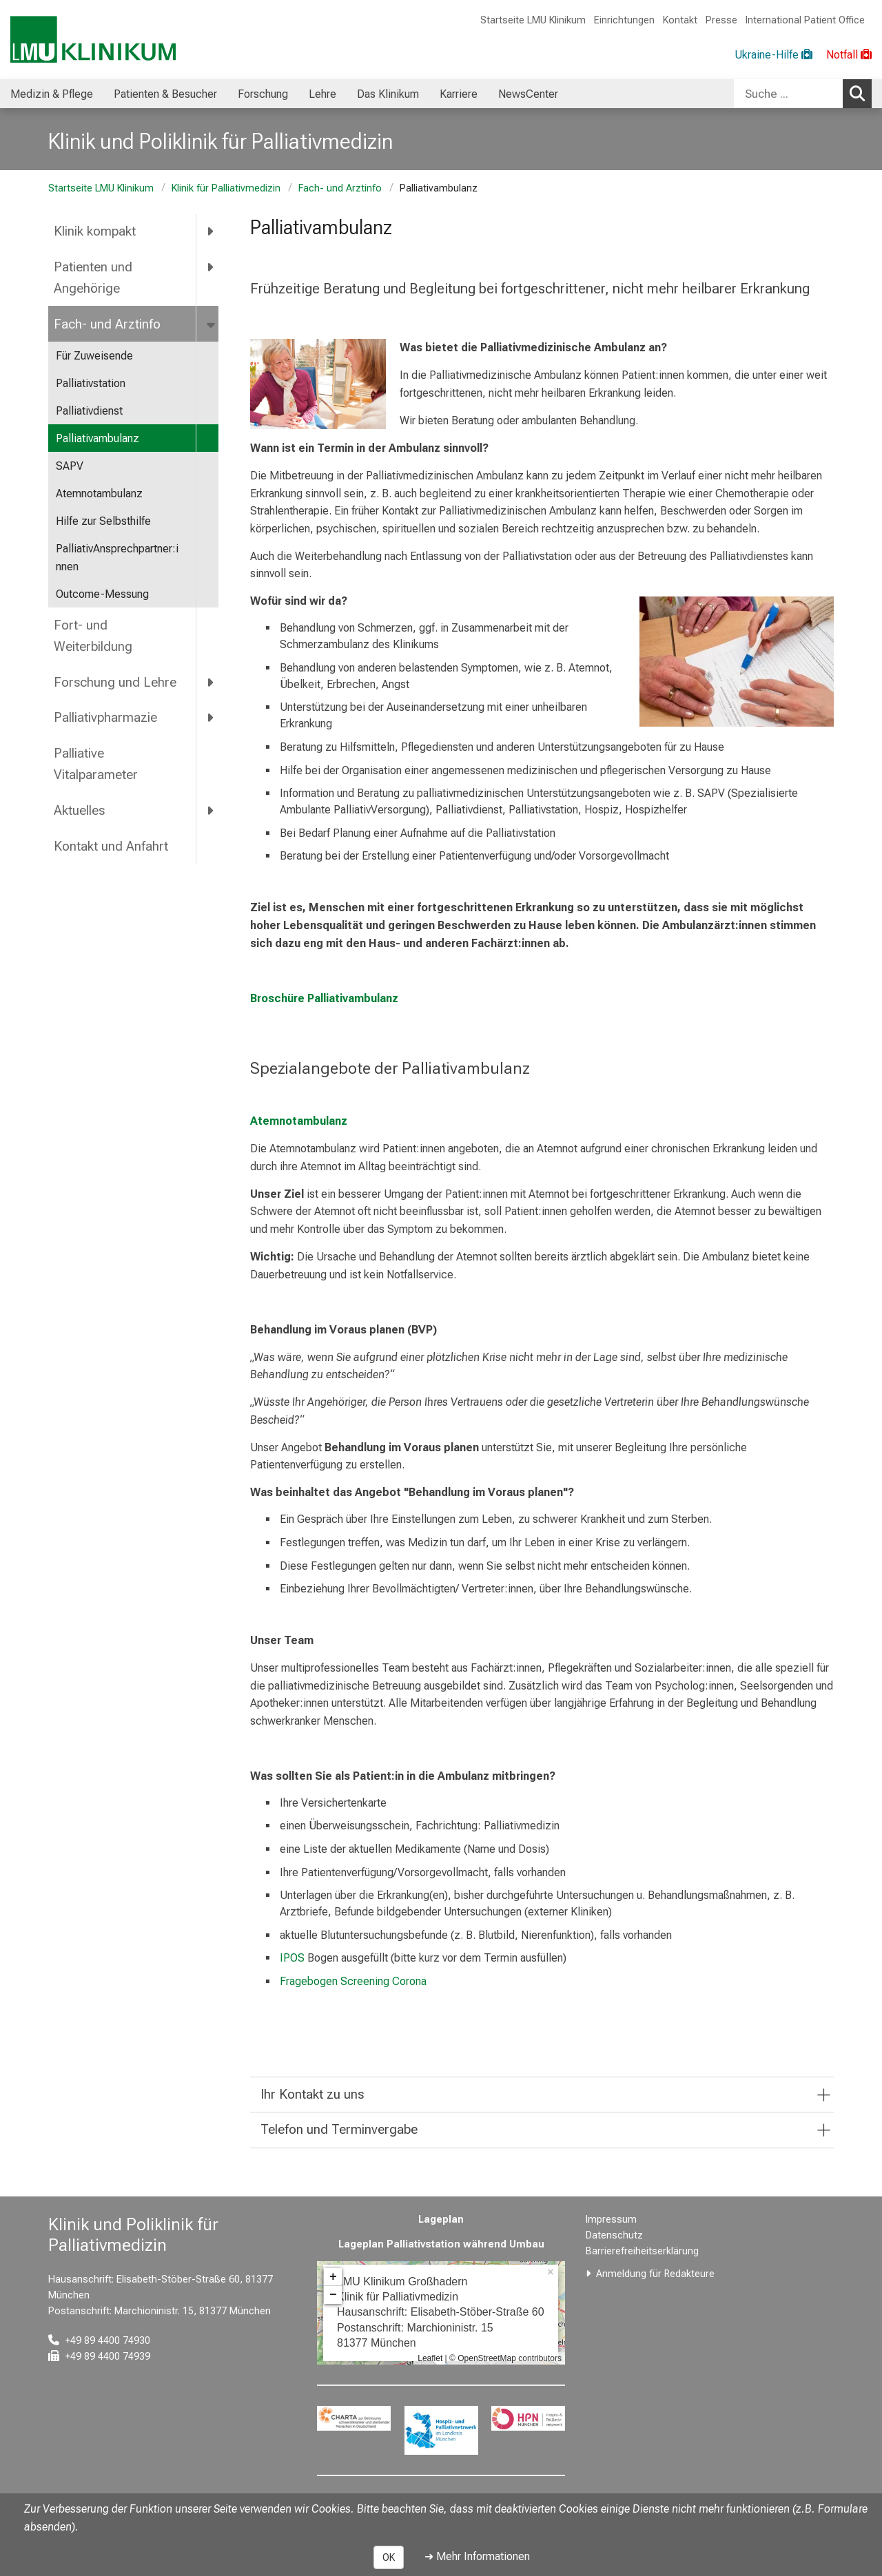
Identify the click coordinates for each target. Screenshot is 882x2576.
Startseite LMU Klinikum (533, 20)
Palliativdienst (89, 410)
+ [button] (333, 2277)
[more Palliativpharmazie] (211, 718)
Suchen (861, 93)
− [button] (333, 2295)
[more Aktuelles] (211, 810)
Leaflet (430, 2358)
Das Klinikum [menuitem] (388, 94)
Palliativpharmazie (105, 717)
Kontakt (680, 20)
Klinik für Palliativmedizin (226, 188)
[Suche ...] (788, 93)
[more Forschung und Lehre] (211, 682)
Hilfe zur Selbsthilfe (103, 521)
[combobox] (803, 93)
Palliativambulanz (97, 438)
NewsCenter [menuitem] (528, 94)
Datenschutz (614, 2235)
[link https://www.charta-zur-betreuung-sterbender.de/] (354, 2418)
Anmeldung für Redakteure (655, 2274)
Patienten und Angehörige (93, 277)
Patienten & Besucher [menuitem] (165, 94)
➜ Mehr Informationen (477, 2556)
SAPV (69, 465)
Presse (721, 20)
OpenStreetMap (487, 2358)
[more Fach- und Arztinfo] (212, 324)
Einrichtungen (624, 20)
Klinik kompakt (95, 231)
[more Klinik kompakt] (211, 231)
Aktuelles (79, 810)
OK (388, 2557)
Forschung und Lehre (115, 682)
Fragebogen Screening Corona (353, 1981)
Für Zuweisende (94, 355)
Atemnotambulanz (99, 493)
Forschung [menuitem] (263, 94)
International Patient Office (805, 20)
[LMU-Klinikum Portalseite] (93, 39)
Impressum (611, 2219)
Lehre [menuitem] (322, 94)
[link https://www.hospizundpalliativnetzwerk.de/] (441, 2430)
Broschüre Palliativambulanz (324, 998)
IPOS (293, 1957)
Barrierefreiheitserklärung (642, 2251)
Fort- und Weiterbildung (93, 635)
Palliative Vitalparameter (96, 763)
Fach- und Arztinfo (340, 188)
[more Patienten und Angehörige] (211, 267)
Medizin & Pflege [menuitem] (51, 94)
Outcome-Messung (102, 594)
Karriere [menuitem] (459, 94)
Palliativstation (90, 383)
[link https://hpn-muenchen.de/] (528, 2418)
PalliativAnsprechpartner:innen (117, 557)
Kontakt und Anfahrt (111, 846)
